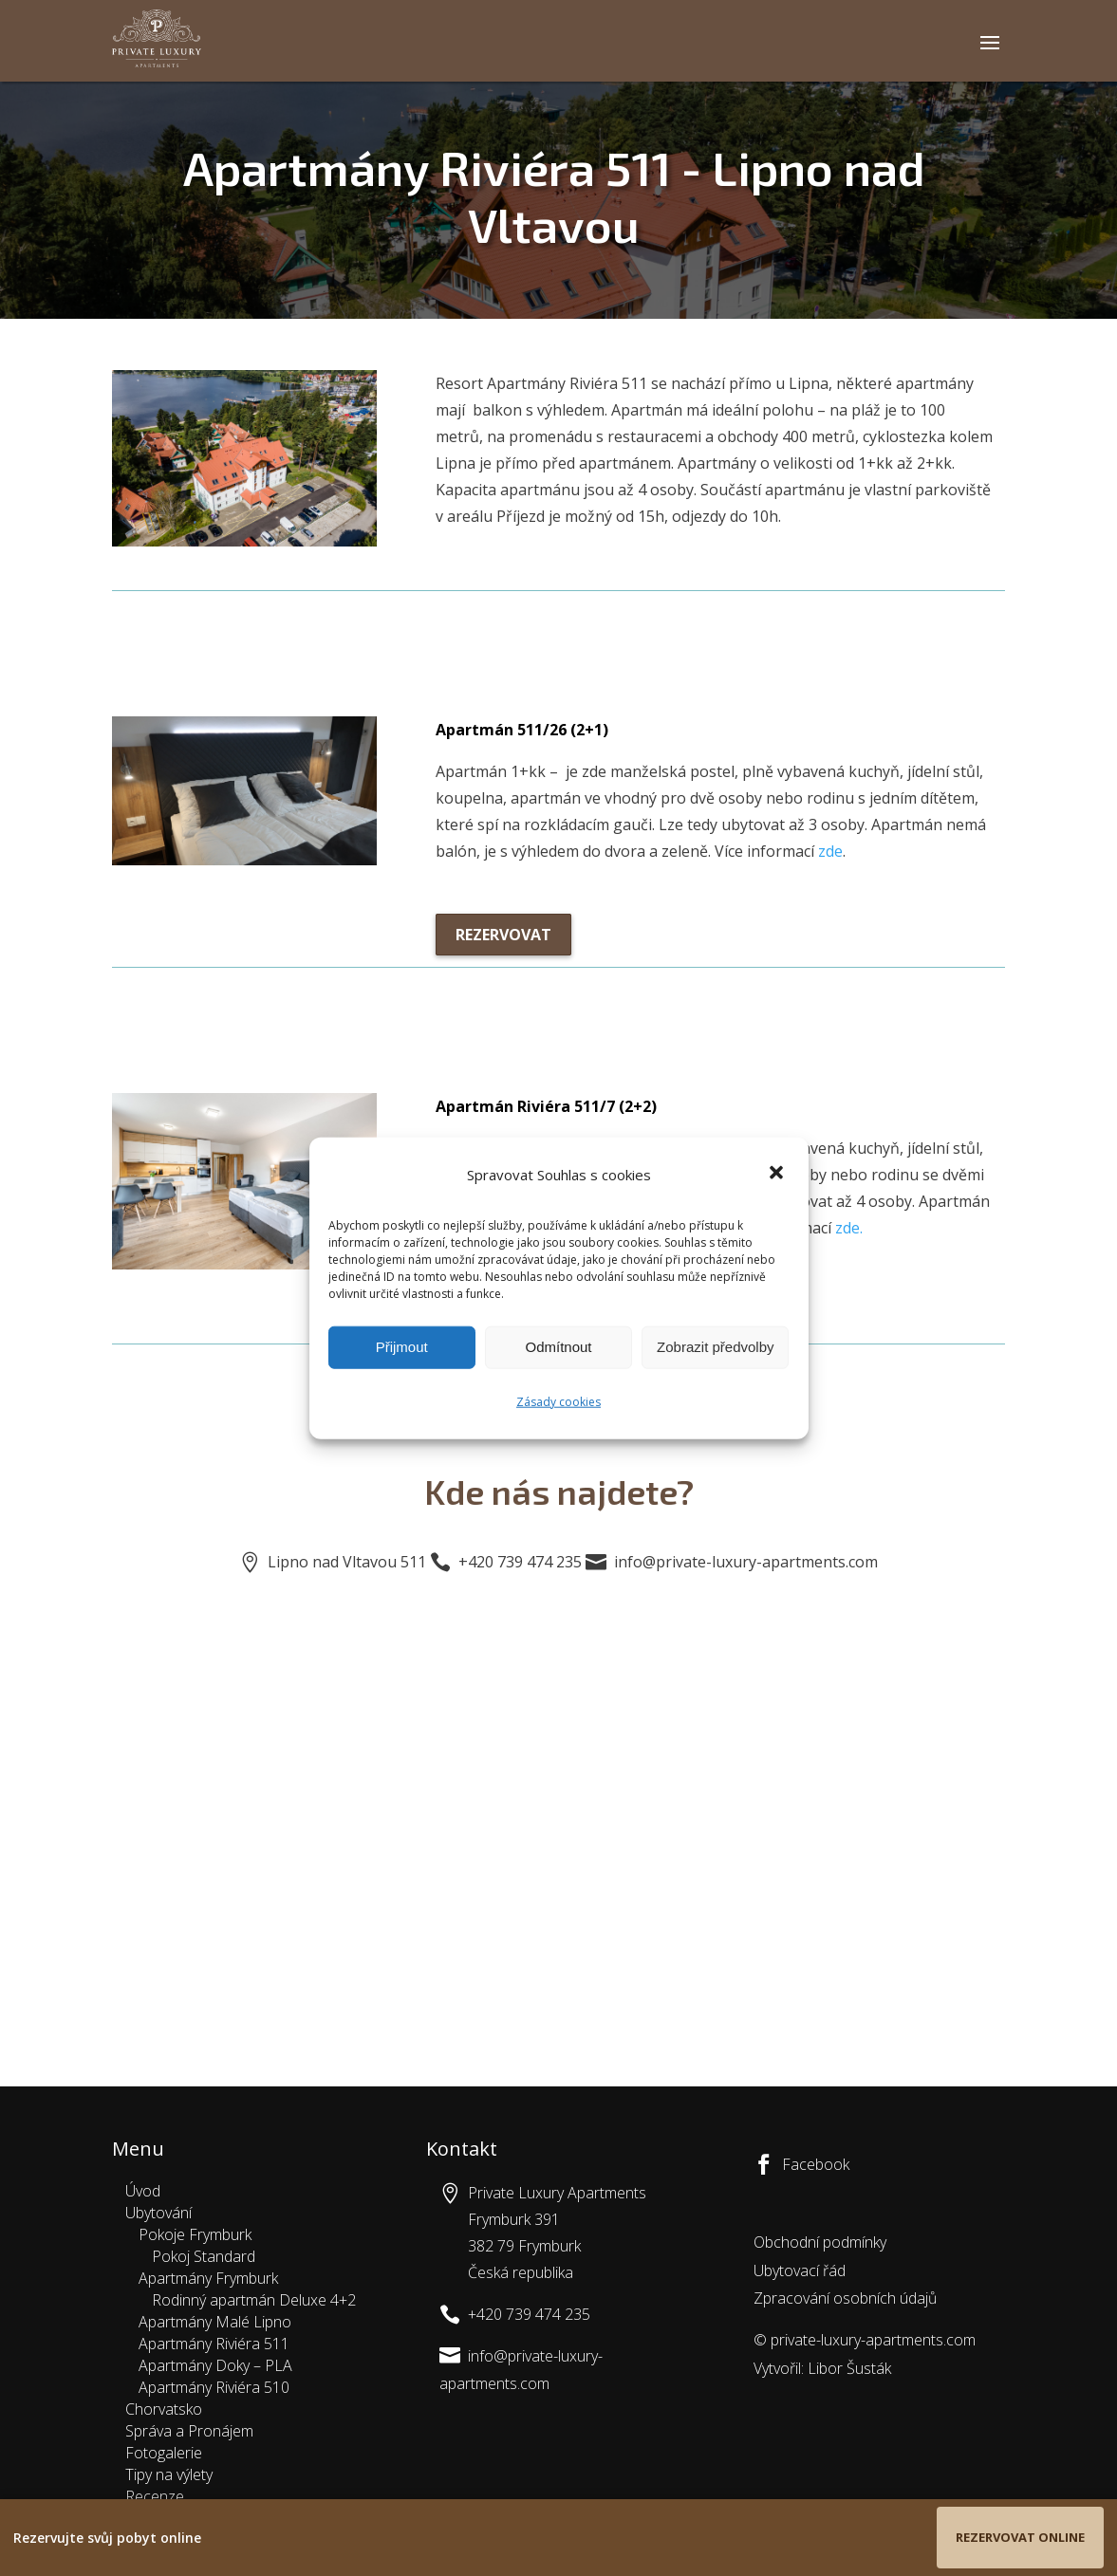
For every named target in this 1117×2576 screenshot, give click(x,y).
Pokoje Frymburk (195, 2234)
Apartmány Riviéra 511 (214, 2343)
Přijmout (402, 1347)
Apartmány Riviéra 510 (214, 2387)
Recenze (154, 2496)
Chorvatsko (163, 2409)
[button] (778, 1174)
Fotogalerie (163, 2452)
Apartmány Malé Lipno (215, 2321)
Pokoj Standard (203, 2256)
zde (830, 851)
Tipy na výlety (169, 2474)
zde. (849, 1227)
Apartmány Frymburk (208, 2278)
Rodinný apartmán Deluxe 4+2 (254, 2299)
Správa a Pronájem (189, 2430)
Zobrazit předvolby (715, 1347)
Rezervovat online (1020, 2537)
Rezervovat (503, 934)
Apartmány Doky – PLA (215, 2365)
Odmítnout (558, 1347)
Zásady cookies (558, 1402)
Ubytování (158, 2212)
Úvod (142, 2190)
